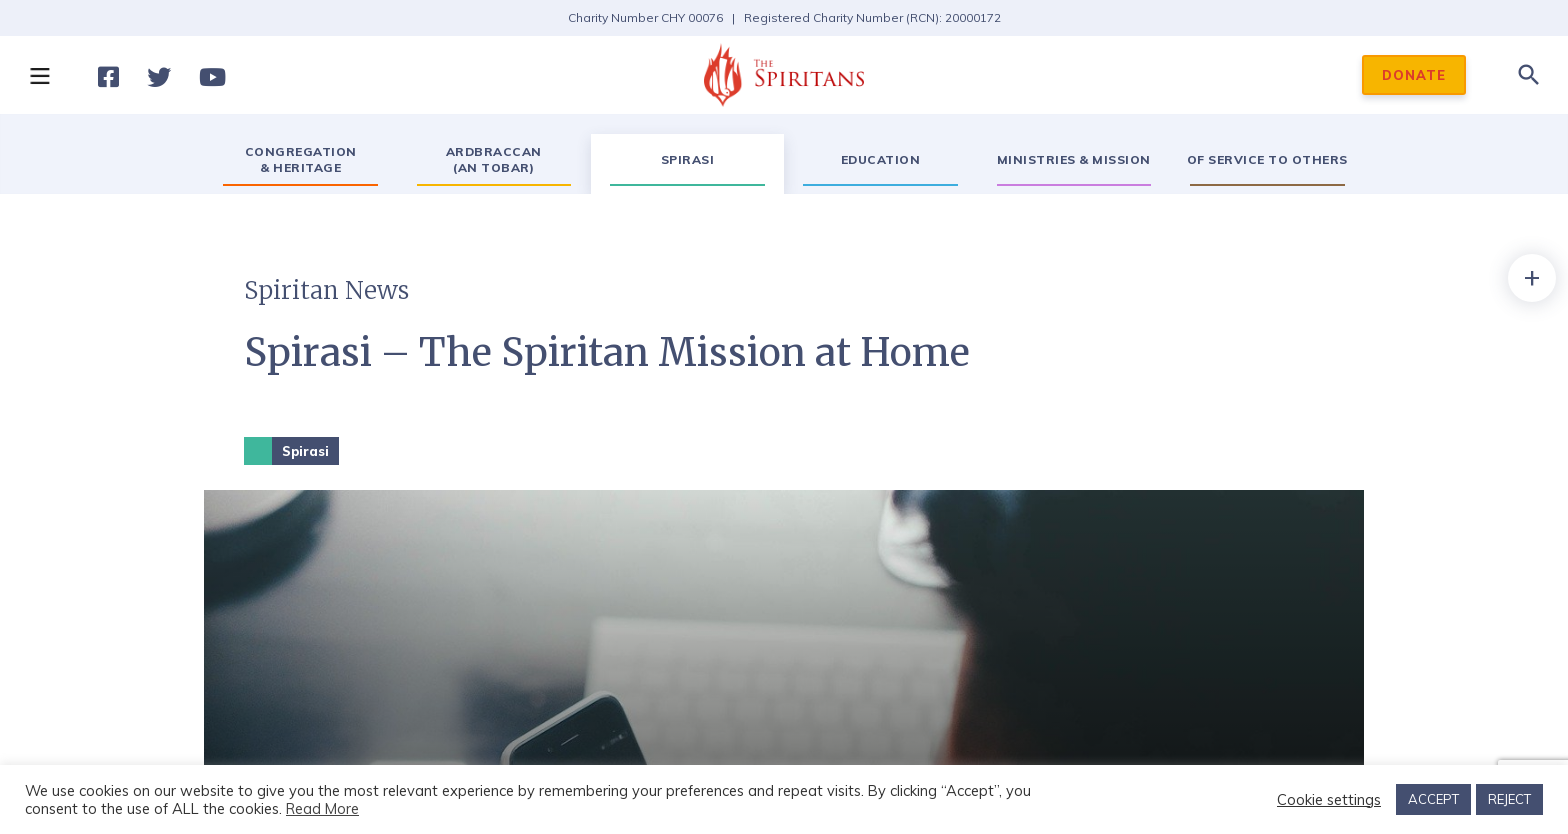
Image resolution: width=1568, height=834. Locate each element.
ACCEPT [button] (1433, 799)
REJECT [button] (1509, 799)
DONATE (1414, 75)
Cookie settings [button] (1329, 800)
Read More (322, 808)
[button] (39, 75)
